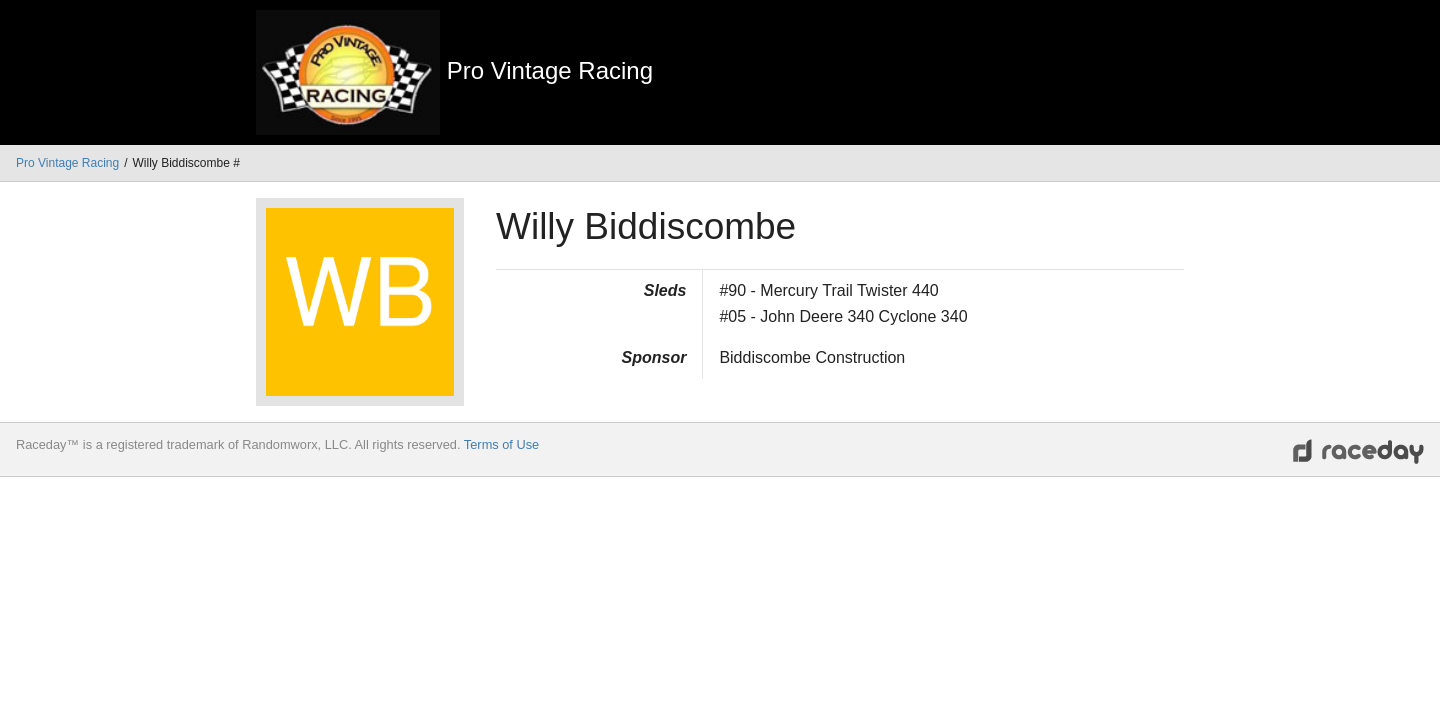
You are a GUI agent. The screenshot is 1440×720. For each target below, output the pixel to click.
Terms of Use (501, 444)
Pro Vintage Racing (67, 163)
